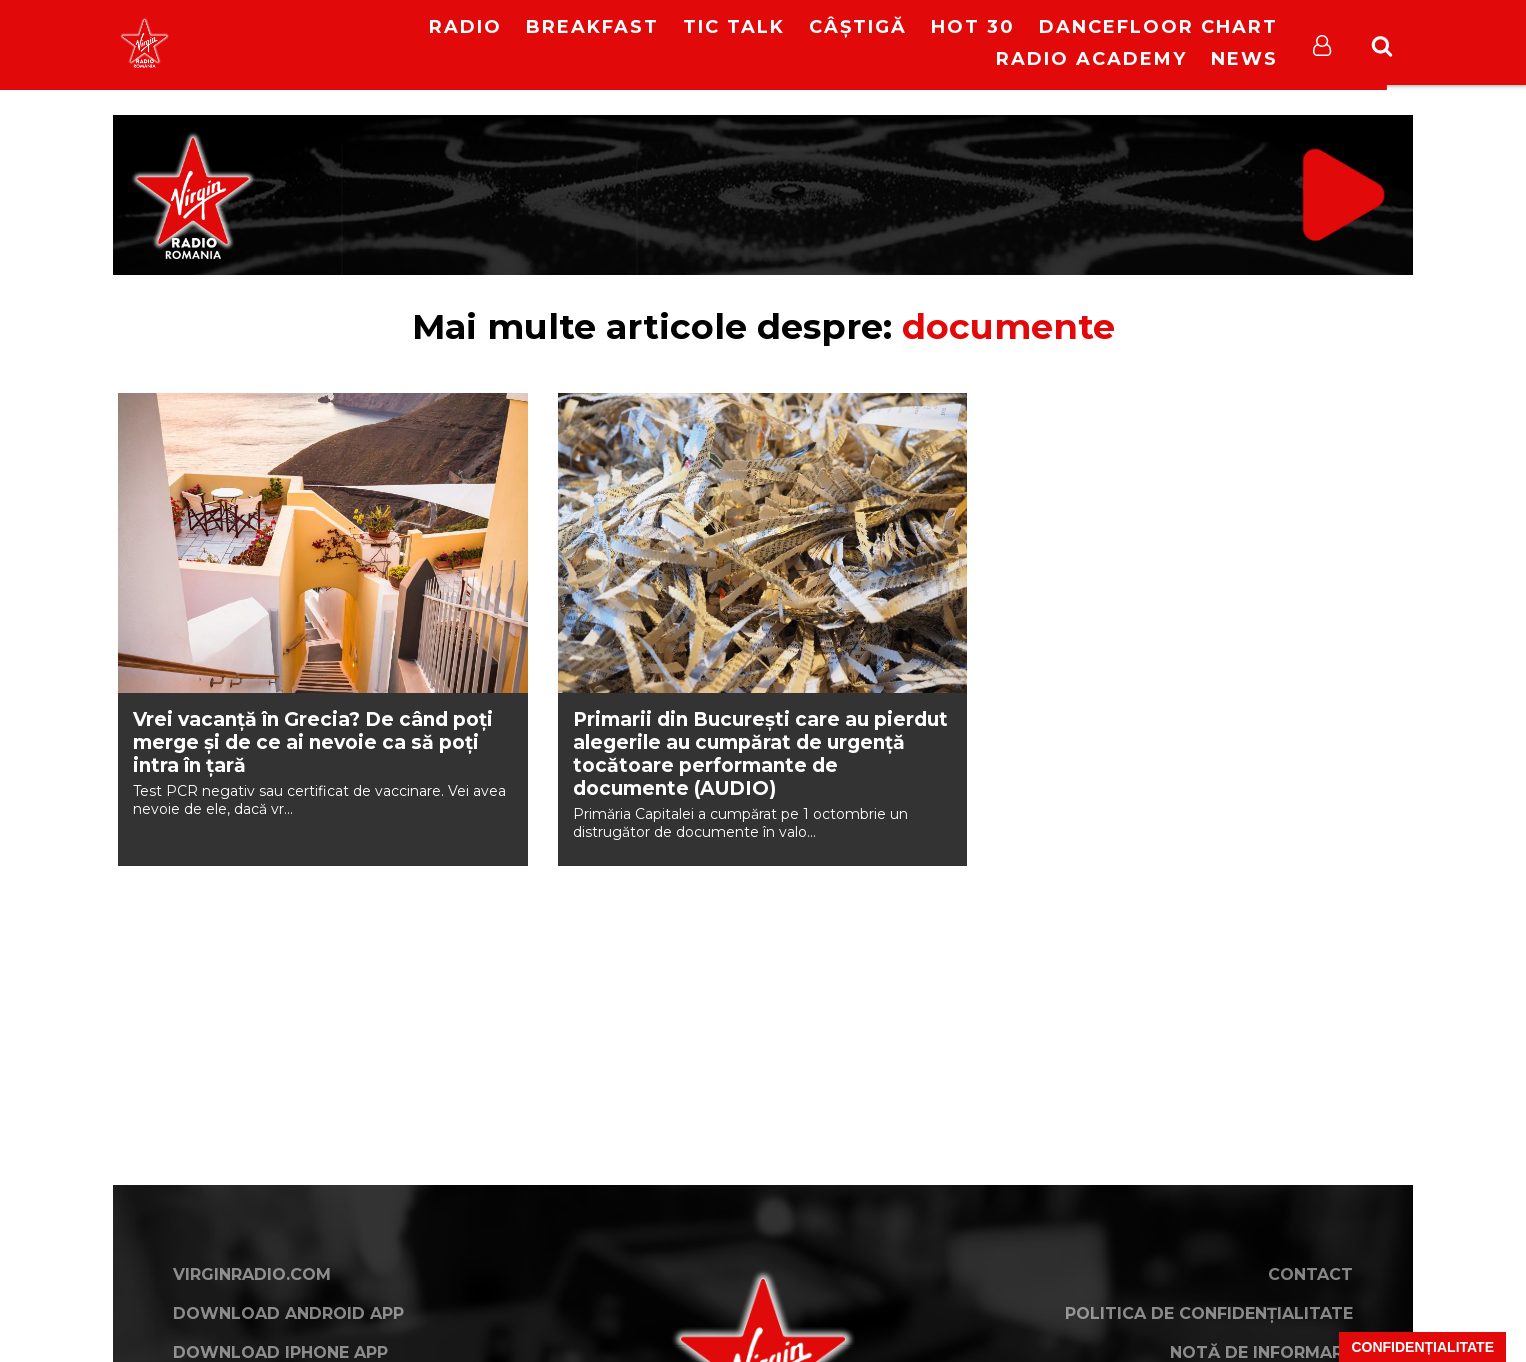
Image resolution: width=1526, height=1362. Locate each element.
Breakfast (592, 27)
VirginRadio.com (252, 1274)
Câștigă (858, 27)
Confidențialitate (1422, 1347)
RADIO (465, 27)
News (1244, 59)
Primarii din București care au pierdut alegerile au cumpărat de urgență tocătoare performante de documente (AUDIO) (760, 754)
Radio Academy (1091, 59)
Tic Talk (734, 27)
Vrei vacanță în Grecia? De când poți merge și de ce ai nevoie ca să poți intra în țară (313, 742)
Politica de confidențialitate (1209, 1313)
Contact (1310, 1274)
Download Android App (288, 1313)
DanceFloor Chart (1158, 27)
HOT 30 (973, 27)
